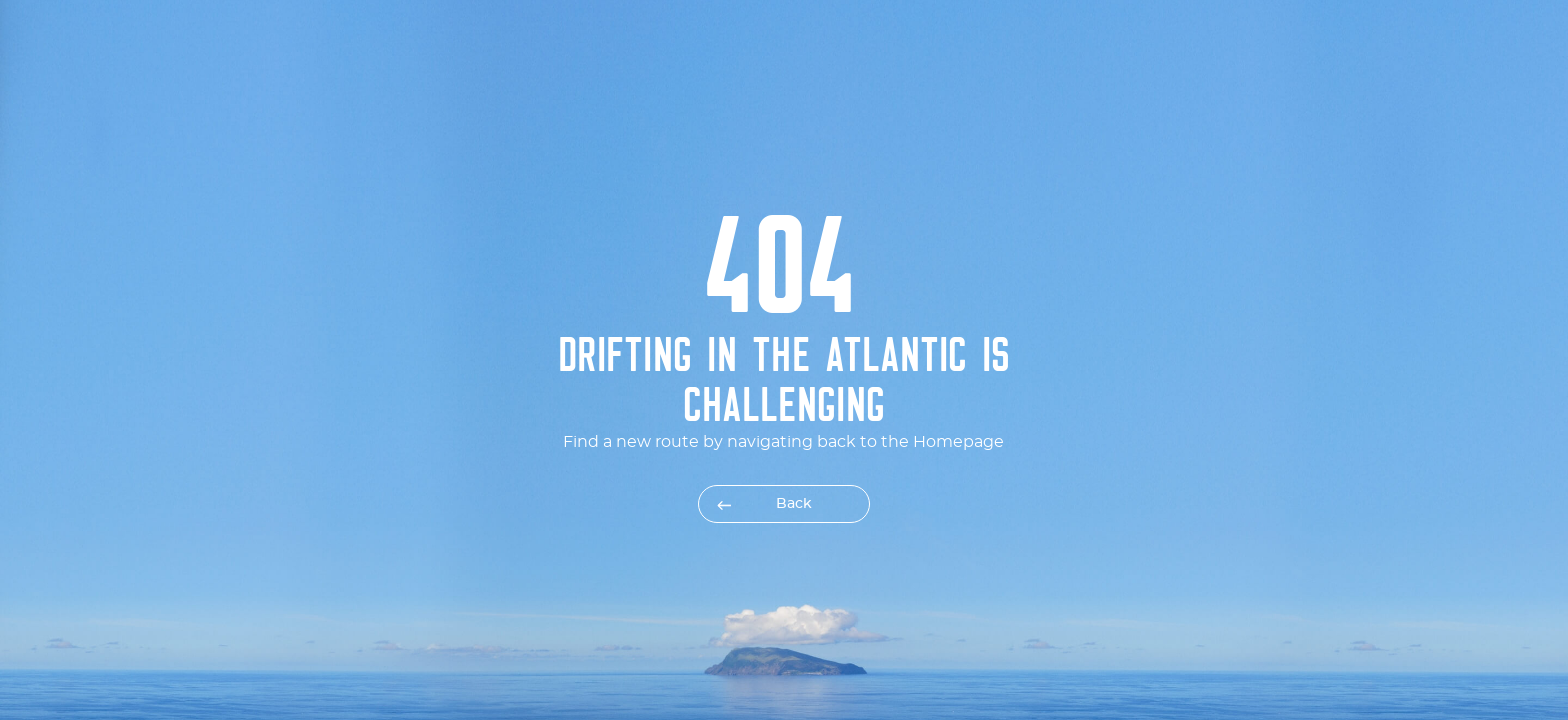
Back (794, 504)
